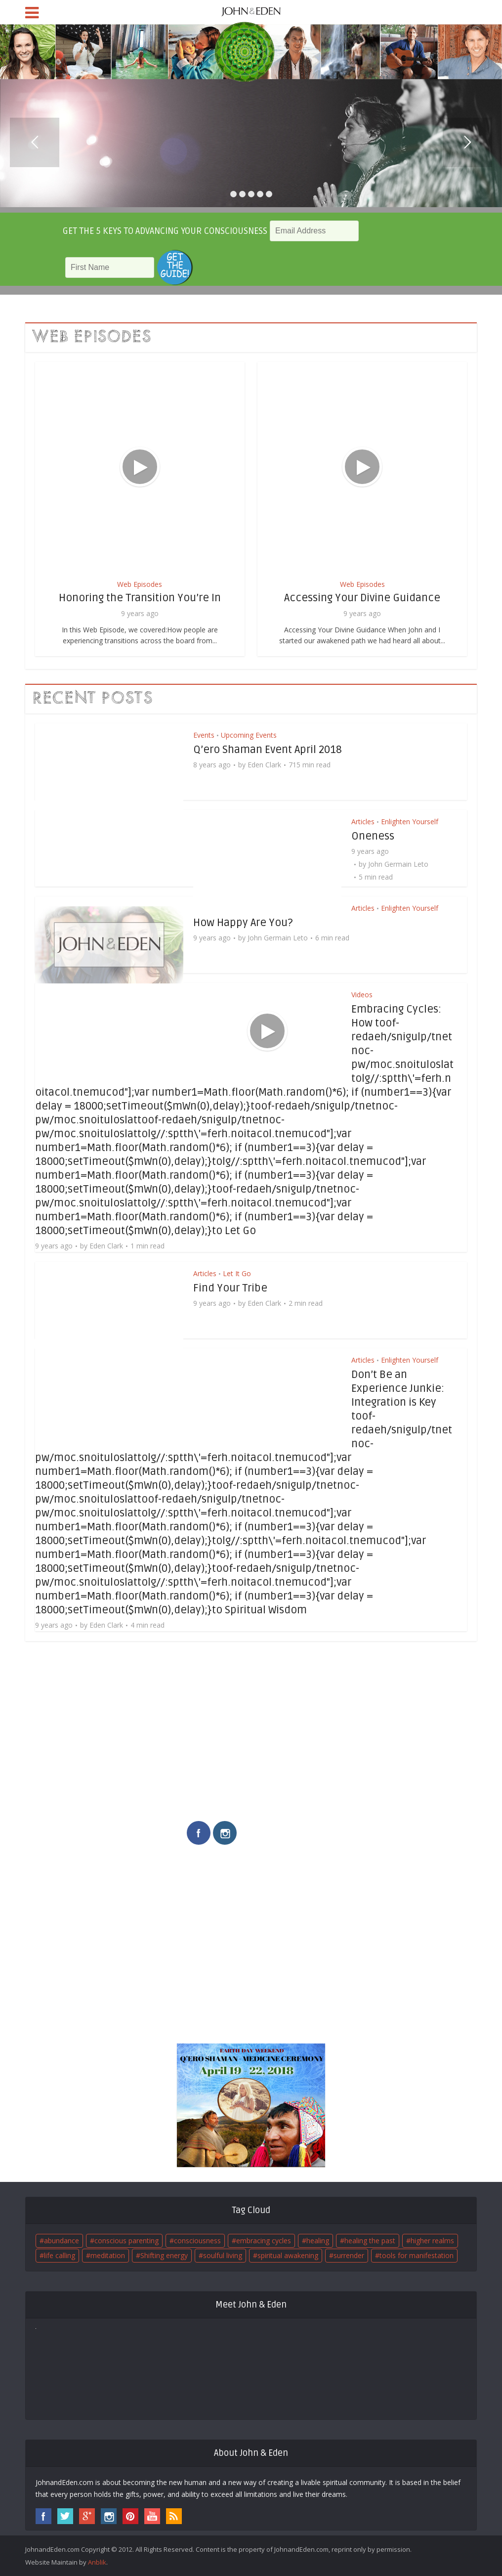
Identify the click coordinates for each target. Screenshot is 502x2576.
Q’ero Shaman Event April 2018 (267, 749)
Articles (363, 821)
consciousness (197, 2240)
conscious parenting (126, 2240)
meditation (107, 2255)
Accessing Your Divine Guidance (362, 597)
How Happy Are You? (243, 922)
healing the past (369, 2240)
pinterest (130, 2516)
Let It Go (237, 1273)
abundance (61, 2240)
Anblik (97, 2562)
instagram (225, 1833)
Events (203, 735)
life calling (59, 2255)
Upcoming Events (249, 735)
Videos (362, 994)
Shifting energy (164, 2255)
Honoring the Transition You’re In (140, 597)
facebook (198, 1833)
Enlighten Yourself (409, 821)
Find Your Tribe (230, 1288)
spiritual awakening (287, 2255)
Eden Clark (264, 764)
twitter (65, 2516)
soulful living (222, 2255)
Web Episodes (139, 584)
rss (174, 2516)
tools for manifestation (416, 2255)
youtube (152, 2516)
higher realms (432, 2240)
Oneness (372, 836)
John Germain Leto (398, 864)
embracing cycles (263, 2240)
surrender (349, 2255)
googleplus (87, 2516)
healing (317, 2240)
